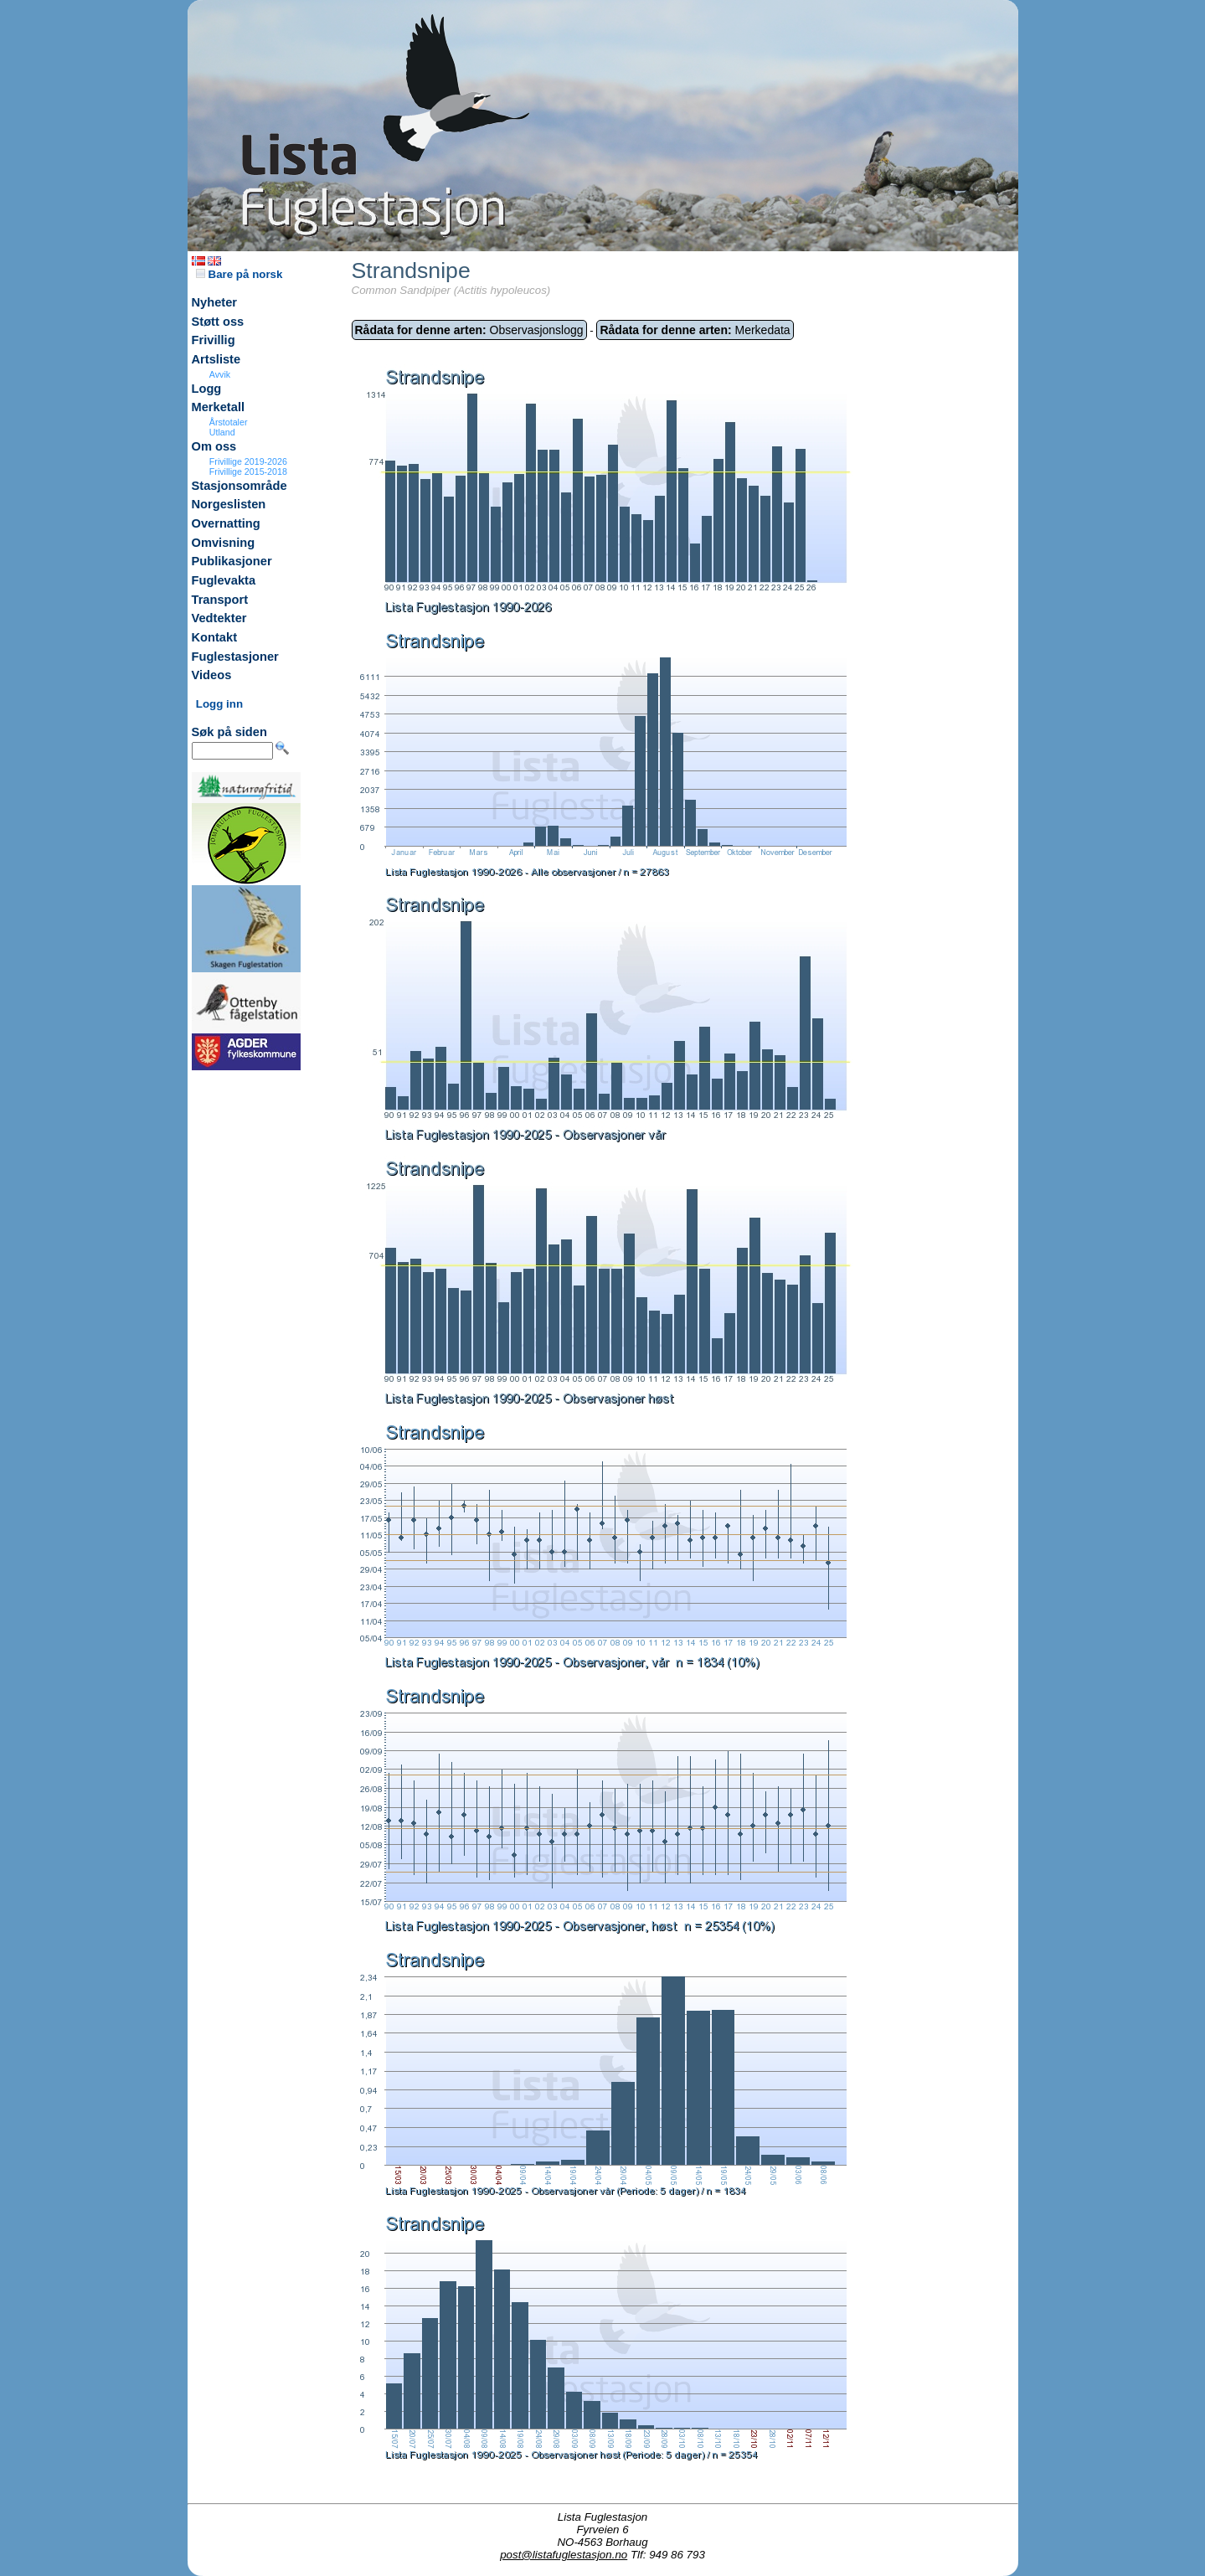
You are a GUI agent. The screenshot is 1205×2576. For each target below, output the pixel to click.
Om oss (214, 446)
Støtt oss (218, 321)
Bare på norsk (239, 274)
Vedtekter (219, 618)
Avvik (219, 374)
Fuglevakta (224, 580)
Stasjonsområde (239, 485)
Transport (220, 599)
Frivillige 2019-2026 (248, 461)
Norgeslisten (229, 504)
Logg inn (219, 704)
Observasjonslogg (469, 330)
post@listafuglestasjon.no (563, 2554)
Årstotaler (228, 422)
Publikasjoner (232, 561)
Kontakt (215, 637)
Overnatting (226, 523)
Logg (207, 388)
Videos (212, 675)
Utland (222, 432)
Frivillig (213, 340)
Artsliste (216, 359)
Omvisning (223, 542)
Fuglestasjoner (235, 656)
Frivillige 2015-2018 (248, 471)
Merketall (218, 407)
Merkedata (695, 330)
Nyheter (215, 302)
